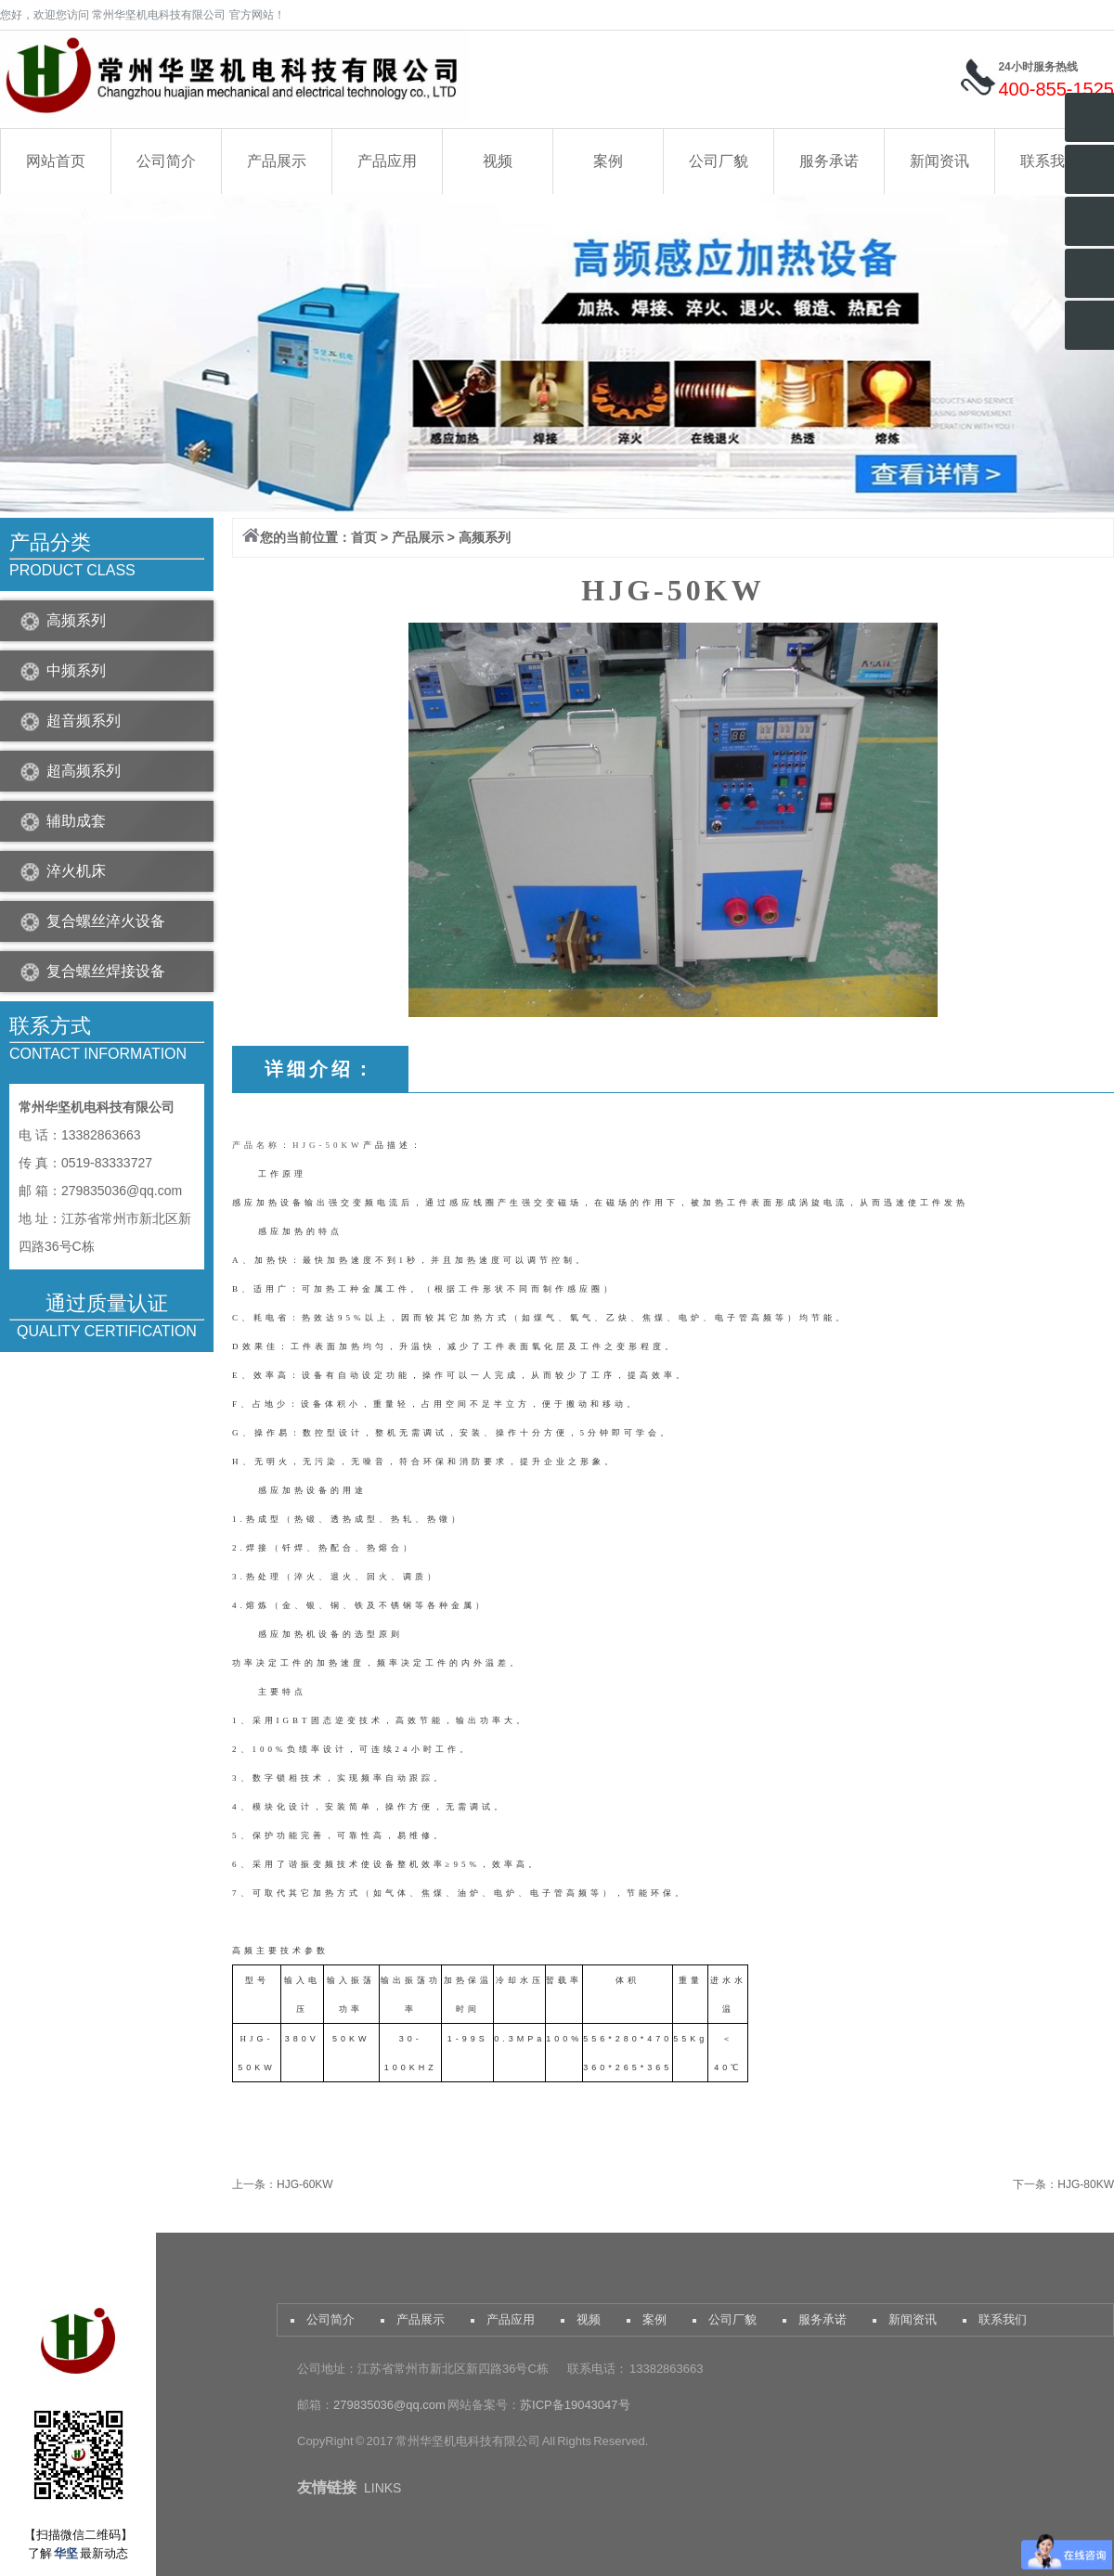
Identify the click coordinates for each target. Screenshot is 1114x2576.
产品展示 (276, 161)
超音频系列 (83, 720)
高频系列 (76, 620)
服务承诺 (829, 161)
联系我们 (1050, 161)
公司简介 (166, 161)
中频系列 (76, 670)
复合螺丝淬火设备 (105, 921)
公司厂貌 (718, 161)
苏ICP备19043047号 (575, 2405)
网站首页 (55, 161)
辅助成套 (76, 821)
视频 (497, 161)
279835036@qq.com (390, 2405)
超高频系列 (83, 771)
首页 (364, 537)
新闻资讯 (939, 161)
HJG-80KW (1085, 2184)
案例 (608, 161)
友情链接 (326, 2487)
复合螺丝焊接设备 (105, 971)
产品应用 (387, 161)
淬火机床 (76, 871)
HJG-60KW (305, 2184)
